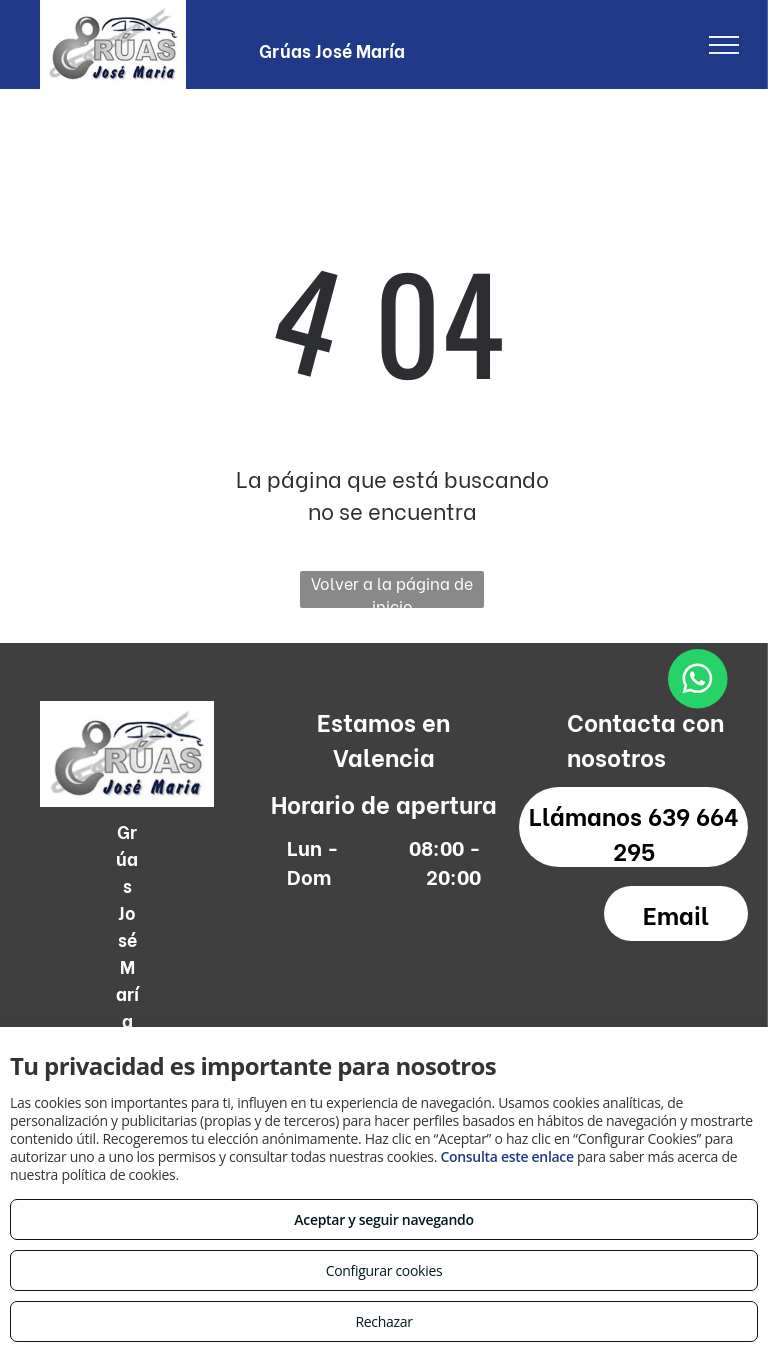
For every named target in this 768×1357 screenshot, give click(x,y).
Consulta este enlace (506, 1156)
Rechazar (383, 1321)
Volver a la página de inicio (392, 589)
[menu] (724, 45)
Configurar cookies (384, 1270)
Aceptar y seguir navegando (383, 1219)
